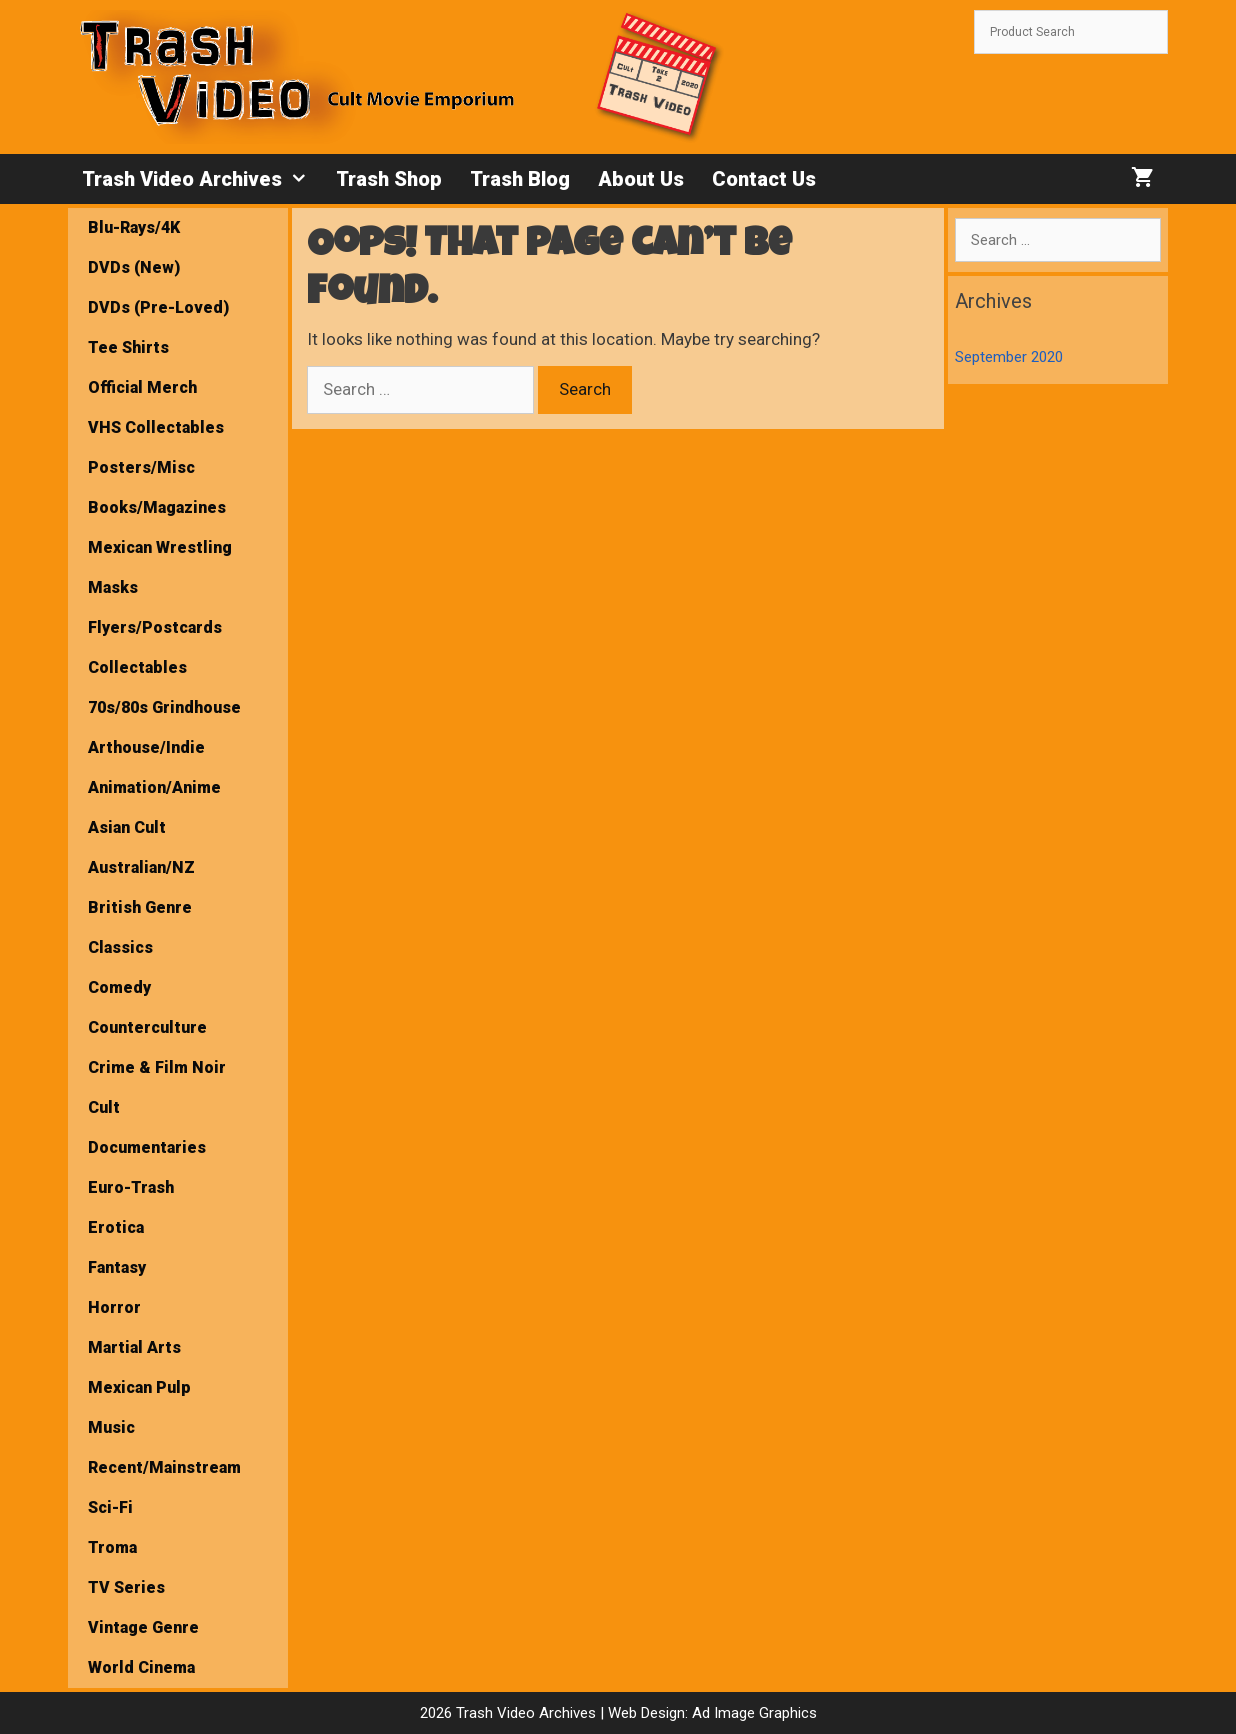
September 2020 (1009, 357)
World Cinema (141, 1667)
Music (111, 1427)
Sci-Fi (110, 1507)
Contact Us (764, 179)
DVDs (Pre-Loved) (158, 307)
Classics (120, 947)
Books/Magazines (157, 507)
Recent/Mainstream (164, 1467)
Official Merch (142, 387)
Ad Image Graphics (752, 1713)
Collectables (137, 667)
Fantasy (117, 1267)
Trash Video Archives (202, 179)
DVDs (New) (134, 267)
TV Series (126, 1587)
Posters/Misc (141, 467)
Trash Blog (520, 179)
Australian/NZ (141, 867)
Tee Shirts (128, 347)
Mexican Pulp (139, 1387)
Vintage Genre (143, 1627)
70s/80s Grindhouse (164, 707)
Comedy (119, 987)
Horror (114, 1307)
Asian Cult (127, 827)
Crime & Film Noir (157, 1067)
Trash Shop (389, 179)
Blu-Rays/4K (134, 227)
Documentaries (147, 1147)
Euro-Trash (131, 1187)
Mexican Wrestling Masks (160, 567)
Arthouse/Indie (146, 747)
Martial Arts (134, 1347)
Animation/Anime (154, 787)
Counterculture (147, 1027)
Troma (112, 1547)
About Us (641, 179)
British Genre (140, 907)
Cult (104, 1107)
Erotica (116, 1227)
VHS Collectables (156, 427)
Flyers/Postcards (155, 627)
